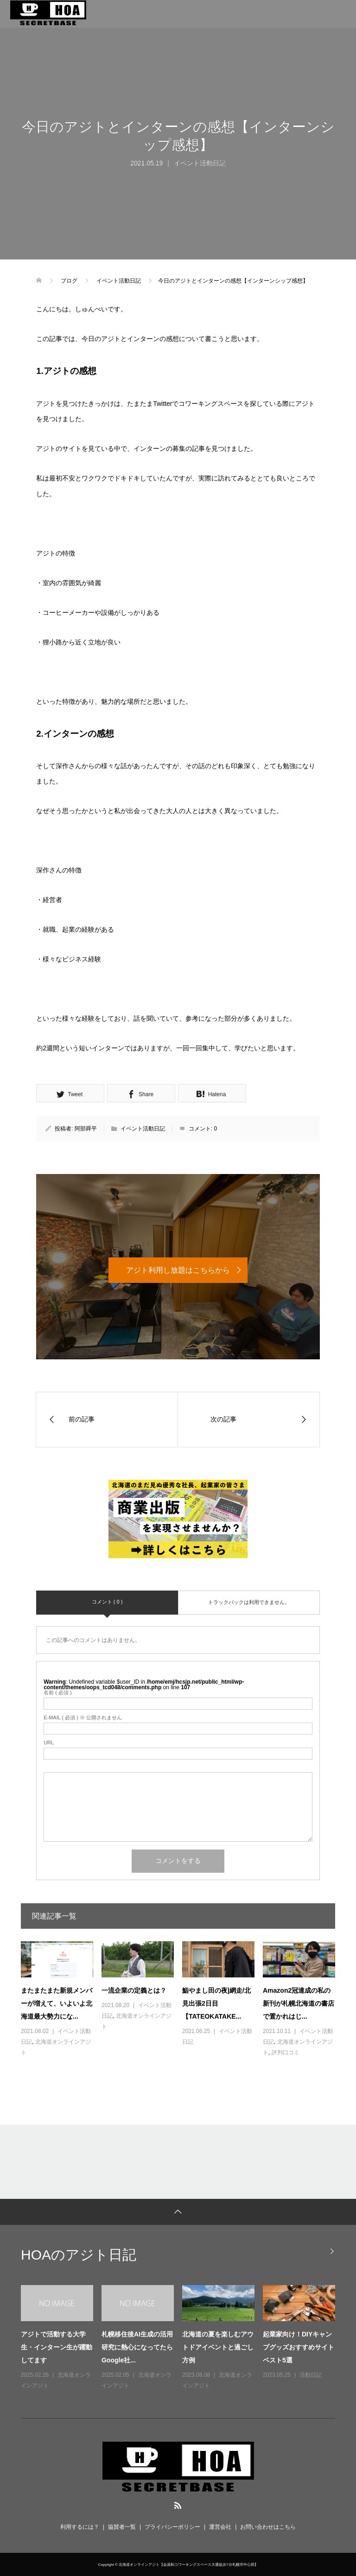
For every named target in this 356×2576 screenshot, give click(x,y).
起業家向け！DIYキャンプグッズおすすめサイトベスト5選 (298, 2347)
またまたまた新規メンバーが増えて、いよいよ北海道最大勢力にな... (56, 2003)
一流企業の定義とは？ (134, 1990)
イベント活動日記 (200, 163)
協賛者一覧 (122, 2527)
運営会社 (220, 2527)
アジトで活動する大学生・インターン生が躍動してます (56, 2347)
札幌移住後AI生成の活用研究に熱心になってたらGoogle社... (137, 2347)
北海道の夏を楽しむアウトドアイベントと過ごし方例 (218, 2347)
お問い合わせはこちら (268, 2527)
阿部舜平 (86, 1128)
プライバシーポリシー (172, 2527)
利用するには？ (79, 2527)
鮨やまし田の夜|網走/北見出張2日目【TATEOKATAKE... (216, 2003)
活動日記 (310, 2375)
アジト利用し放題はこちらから (178, 1270)
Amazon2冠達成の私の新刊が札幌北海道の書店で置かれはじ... (298, 2003)
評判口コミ (285, 2052)
